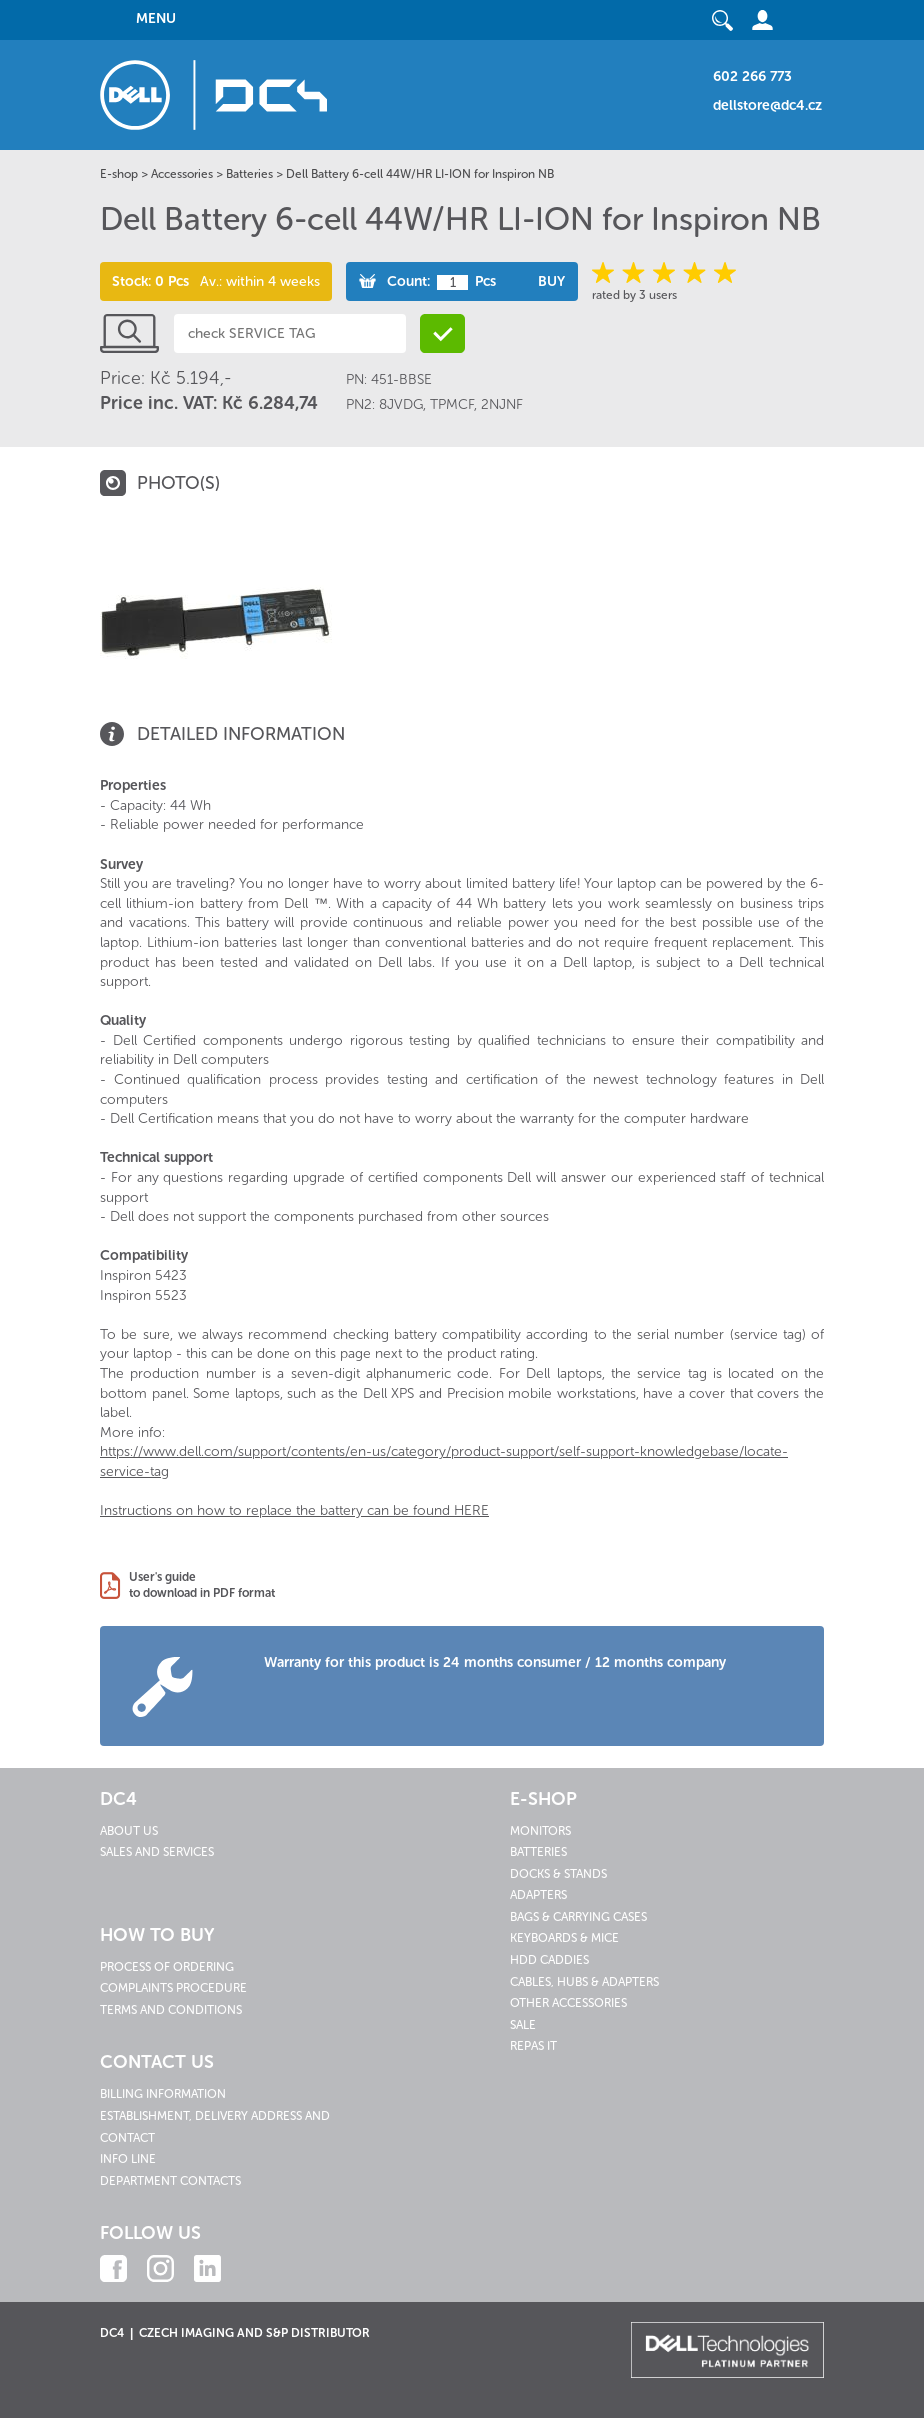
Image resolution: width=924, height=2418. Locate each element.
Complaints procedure (173, 1988)
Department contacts (170, 2181)
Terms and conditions (171, 2010)
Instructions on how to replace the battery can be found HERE (294, 1510)
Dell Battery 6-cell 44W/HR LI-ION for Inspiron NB (420, 174)
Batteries (249, 174)
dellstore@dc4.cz (767, 105)
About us (129, 1831)
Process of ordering (167, 1967)
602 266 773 (752, 76)
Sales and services (157, 1852)
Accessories (182, 174)
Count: (408, 281)
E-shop (119, 174)
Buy (551, 281)
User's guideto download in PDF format (202, 1585)
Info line (128, 2159)
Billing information (163, 2094)
